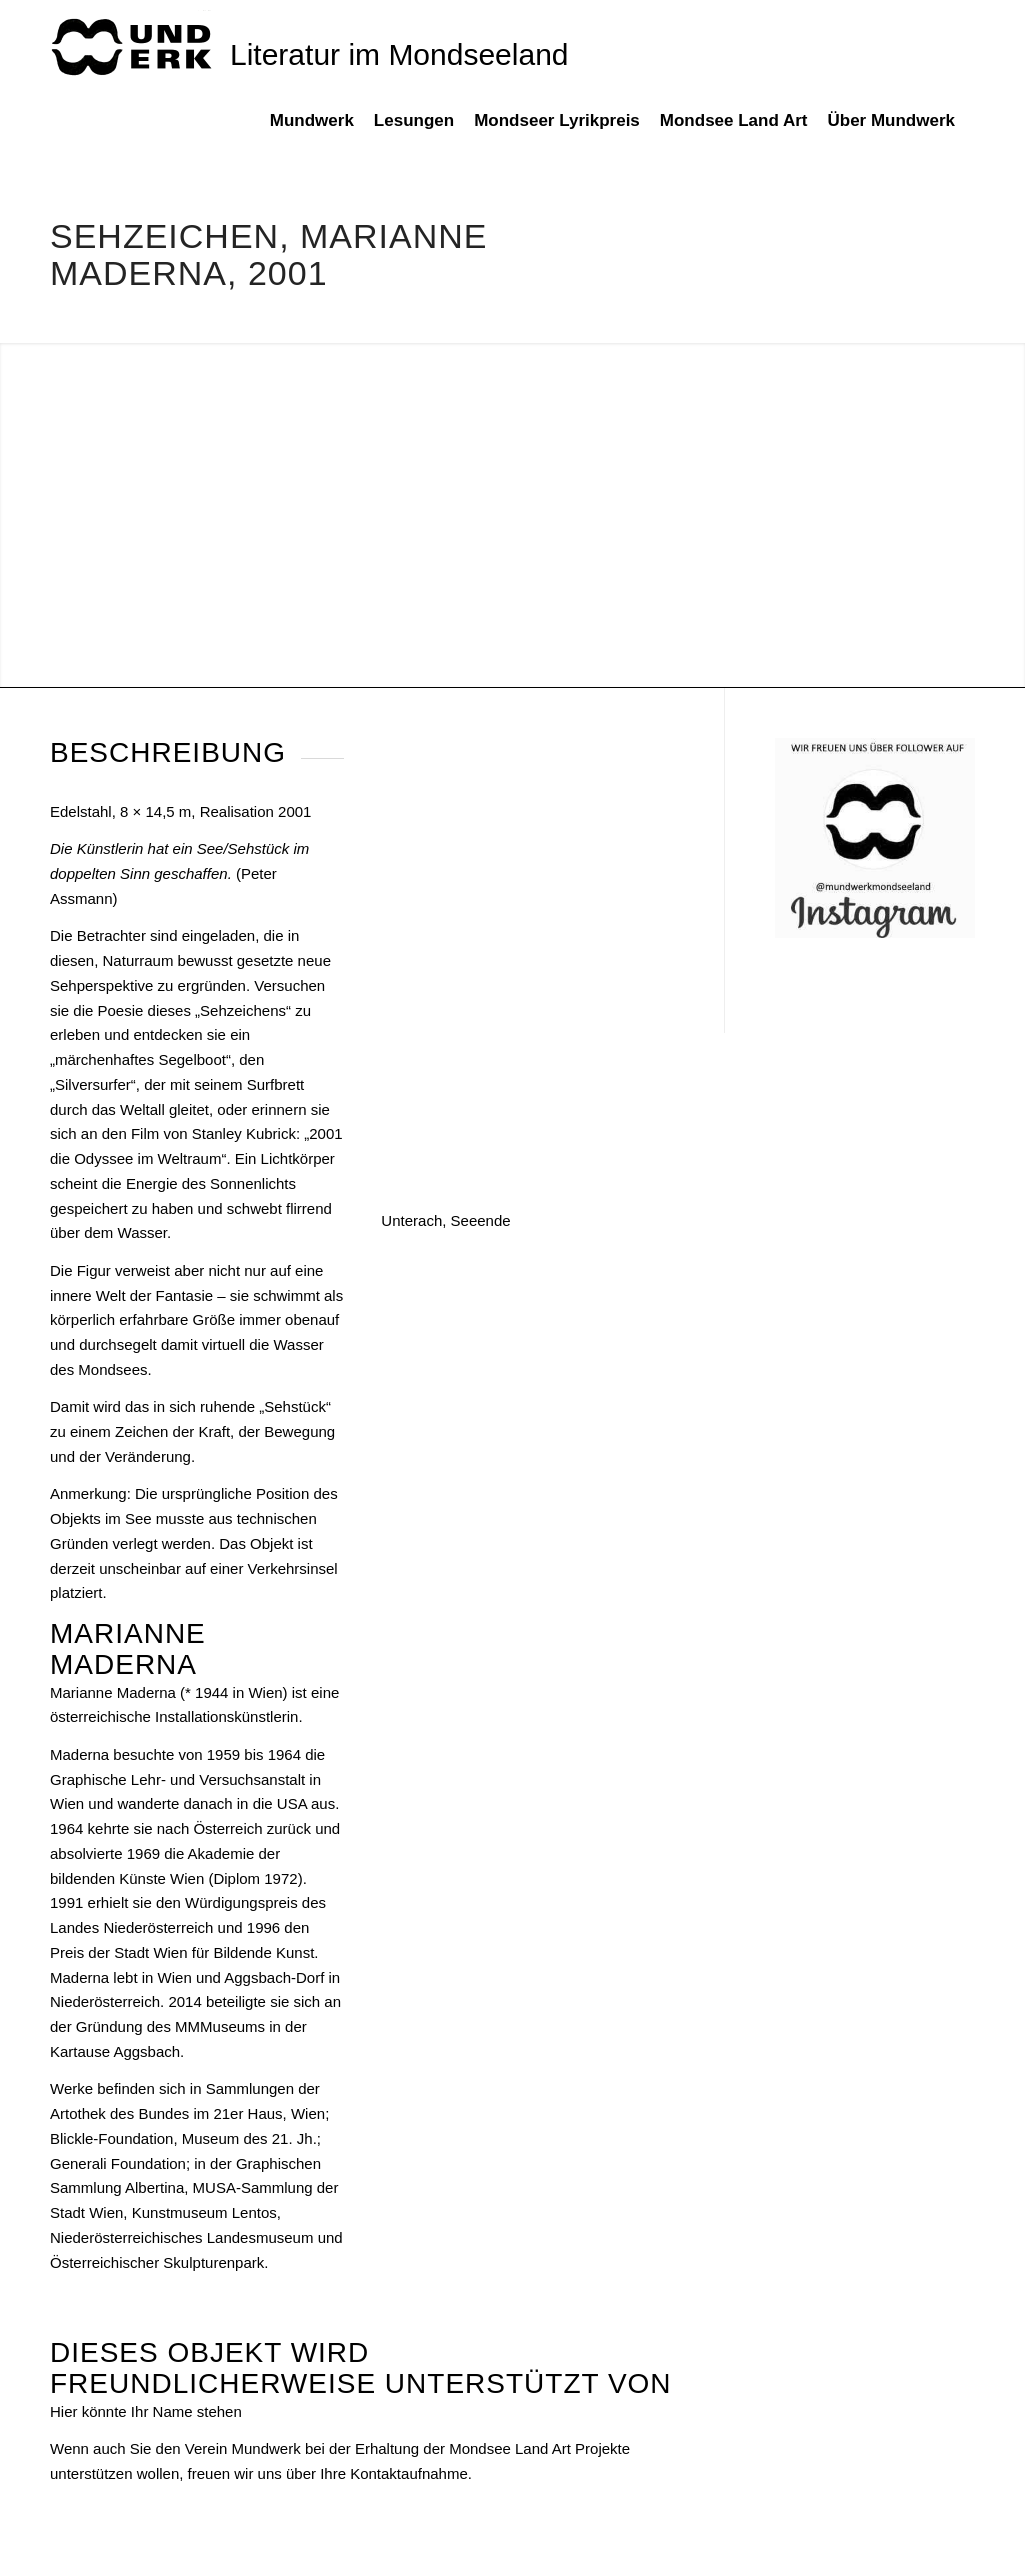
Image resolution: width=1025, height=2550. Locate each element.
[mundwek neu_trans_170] (135, 45)
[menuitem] (322, 131)
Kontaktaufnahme (409, 2473)
